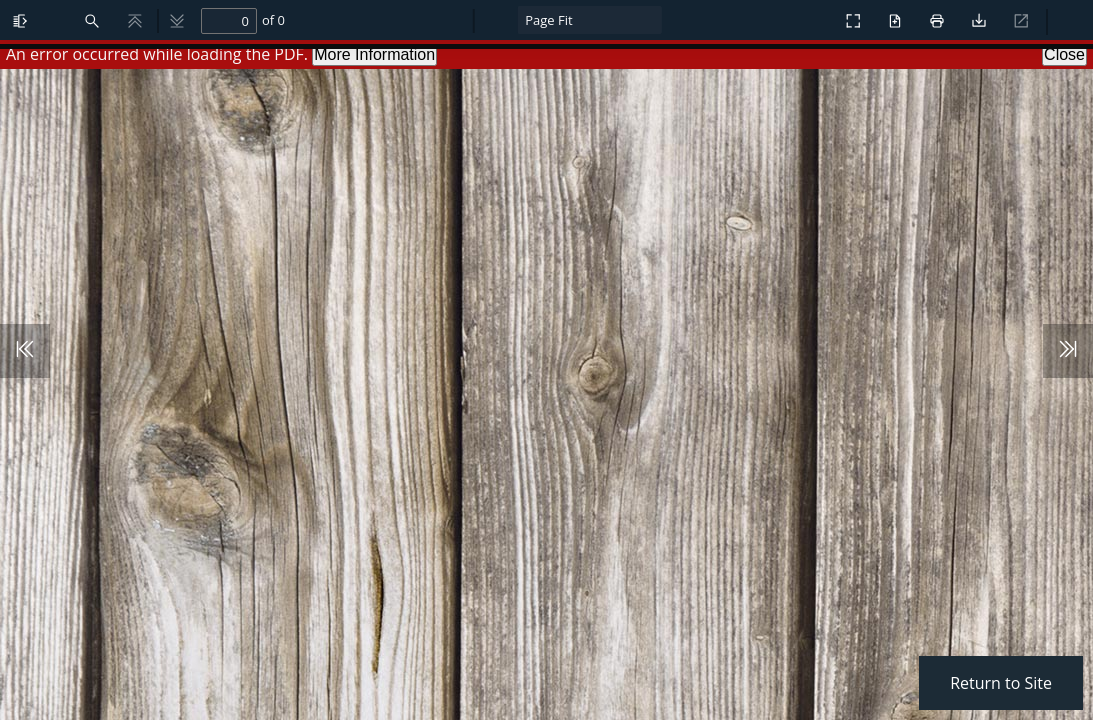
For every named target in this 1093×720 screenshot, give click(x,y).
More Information (374, 54)
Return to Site (1001, 683)
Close (1064, 54)
